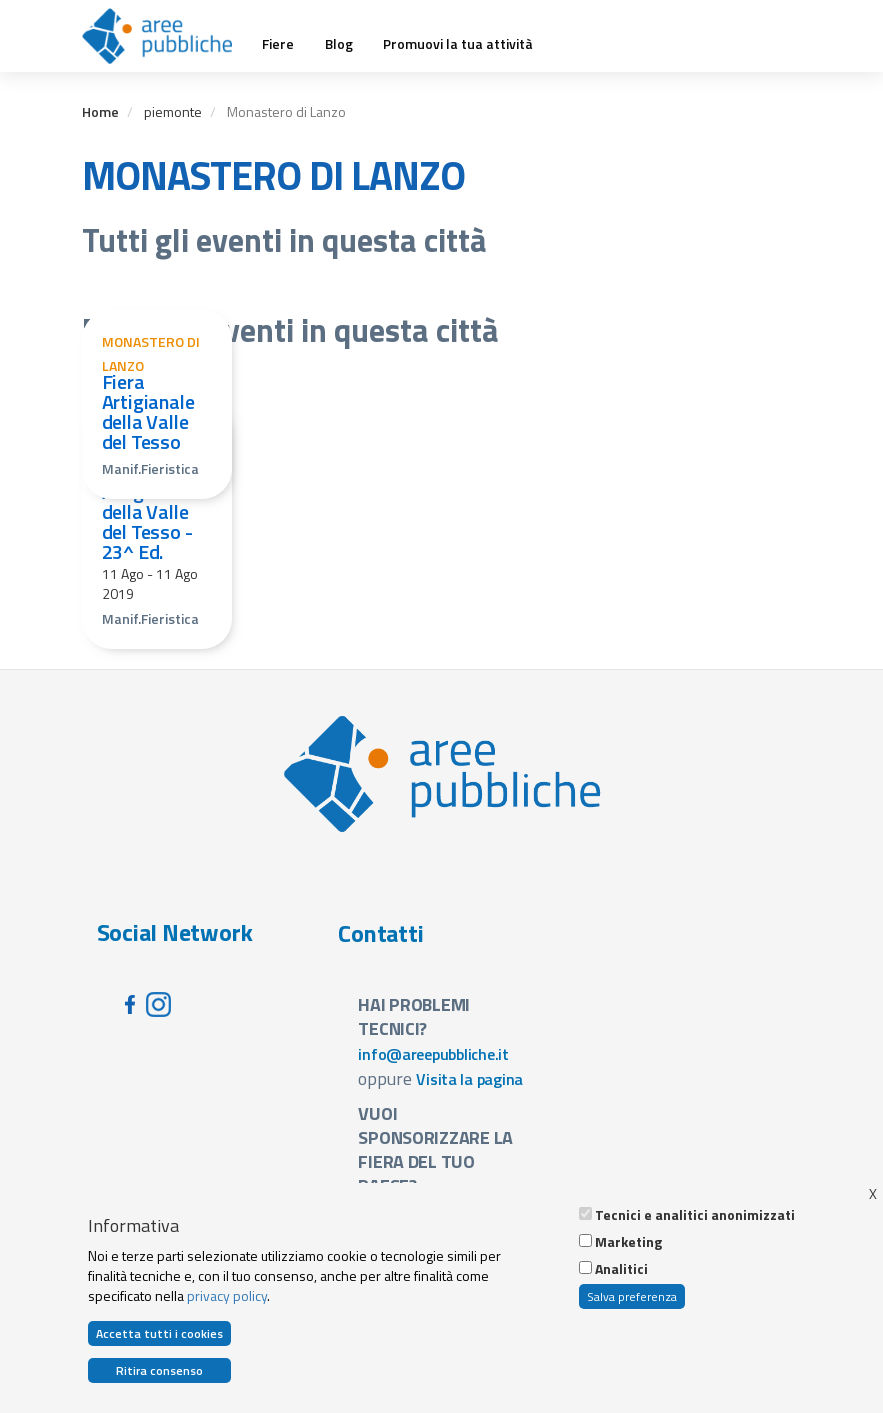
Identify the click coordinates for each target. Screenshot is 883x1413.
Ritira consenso (159, 1376)
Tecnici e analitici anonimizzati (695, 1221)
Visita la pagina (469, 1079)
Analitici (621, 1275)
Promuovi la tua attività (458, 44)
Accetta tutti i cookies (159, 1339)
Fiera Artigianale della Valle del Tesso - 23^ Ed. (148, 511)
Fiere (278, 44)
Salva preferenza (632, 1302)
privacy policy (227, 1300)
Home (100, 111)
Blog (339, 44)
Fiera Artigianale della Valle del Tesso (148, 411)
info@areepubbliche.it (433, 1054)
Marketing (628, 1248)
